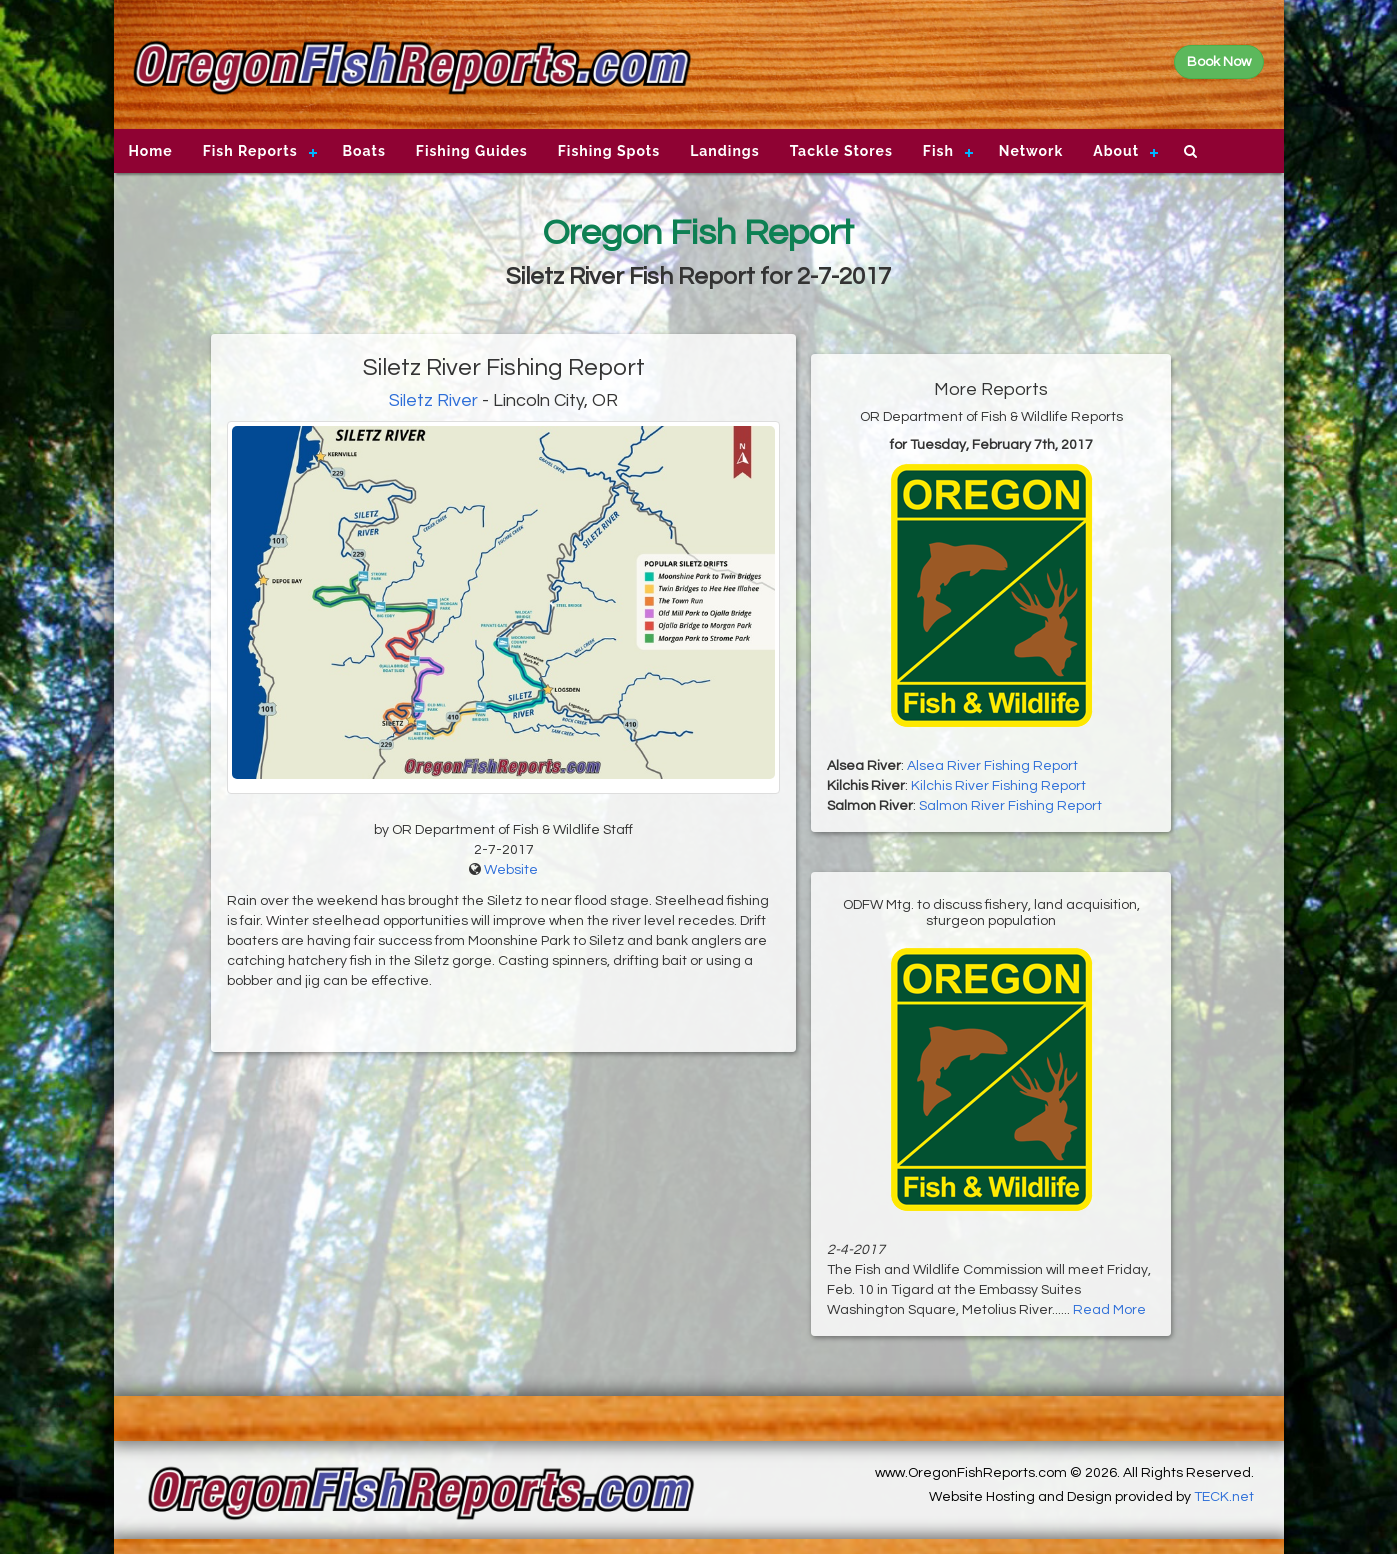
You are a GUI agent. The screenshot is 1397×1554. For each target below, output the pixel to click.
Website (511, 870)
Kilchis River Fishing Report (998, 786)
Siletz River (433, 400)
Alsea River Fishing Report (992, 766)
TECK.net (1224, 1497)
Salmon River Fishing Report (1010, 806)
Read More (1109, 1310)
